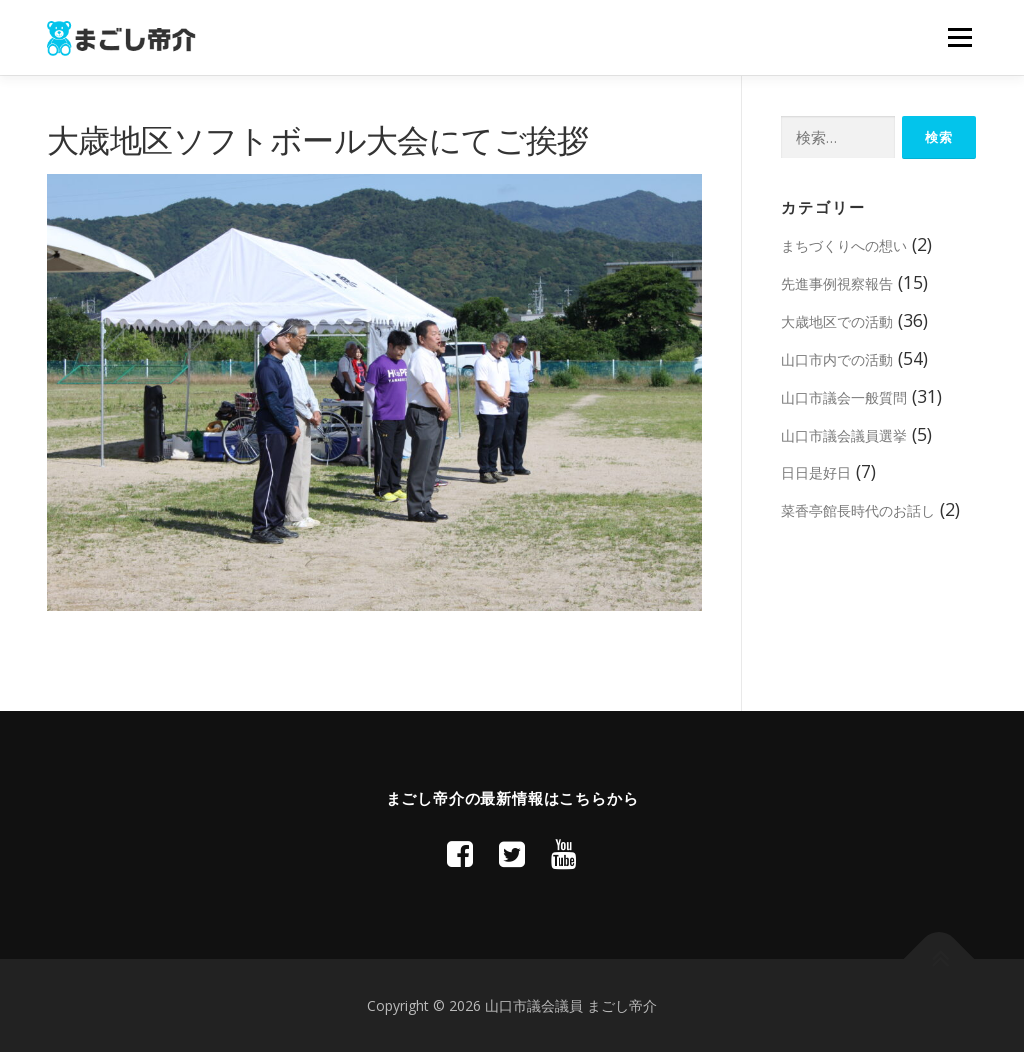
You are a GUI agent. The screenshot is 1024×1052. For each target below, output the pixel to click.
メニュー (959, 37)
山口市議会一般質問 (844, 397)
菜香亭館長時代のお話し (858, 510)
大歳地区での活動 (837, 321)
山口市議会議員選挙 (844, 435)
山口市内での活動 (837, 359)
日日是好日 (816, 472)
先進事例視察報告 (837, 283)
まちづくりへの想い (844, 245)
